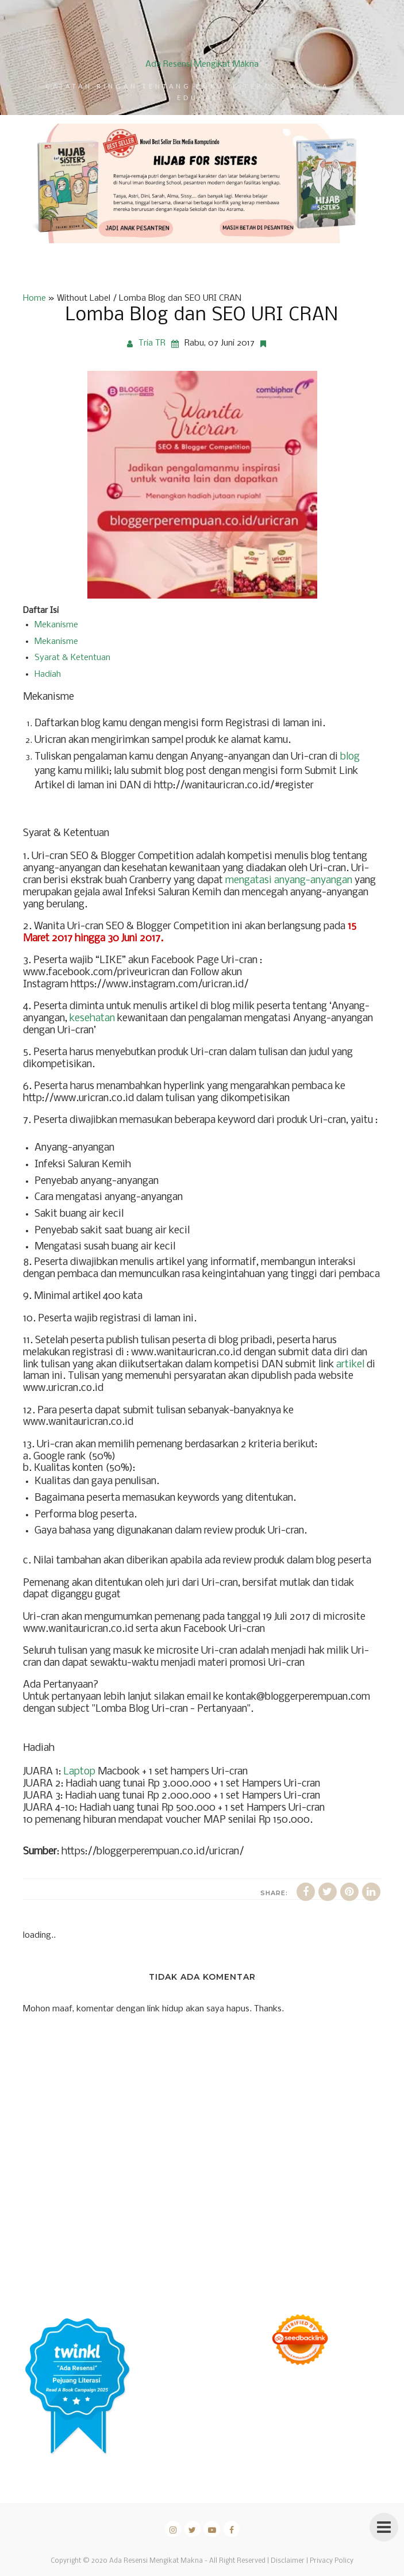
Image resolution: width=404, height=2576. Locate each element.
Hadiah (47, 674)
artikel (350, 1364)
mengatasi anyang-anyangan (288, 880)
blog (350, 757)
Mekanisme (56, 625)
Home (34, 298)
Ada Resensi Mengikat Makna (202, 64)
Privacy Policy (331, 2561)
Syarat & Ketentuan (72, 657)
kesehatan (92, 1018)
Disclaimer (288, 2561)
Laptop (79, 1771)
